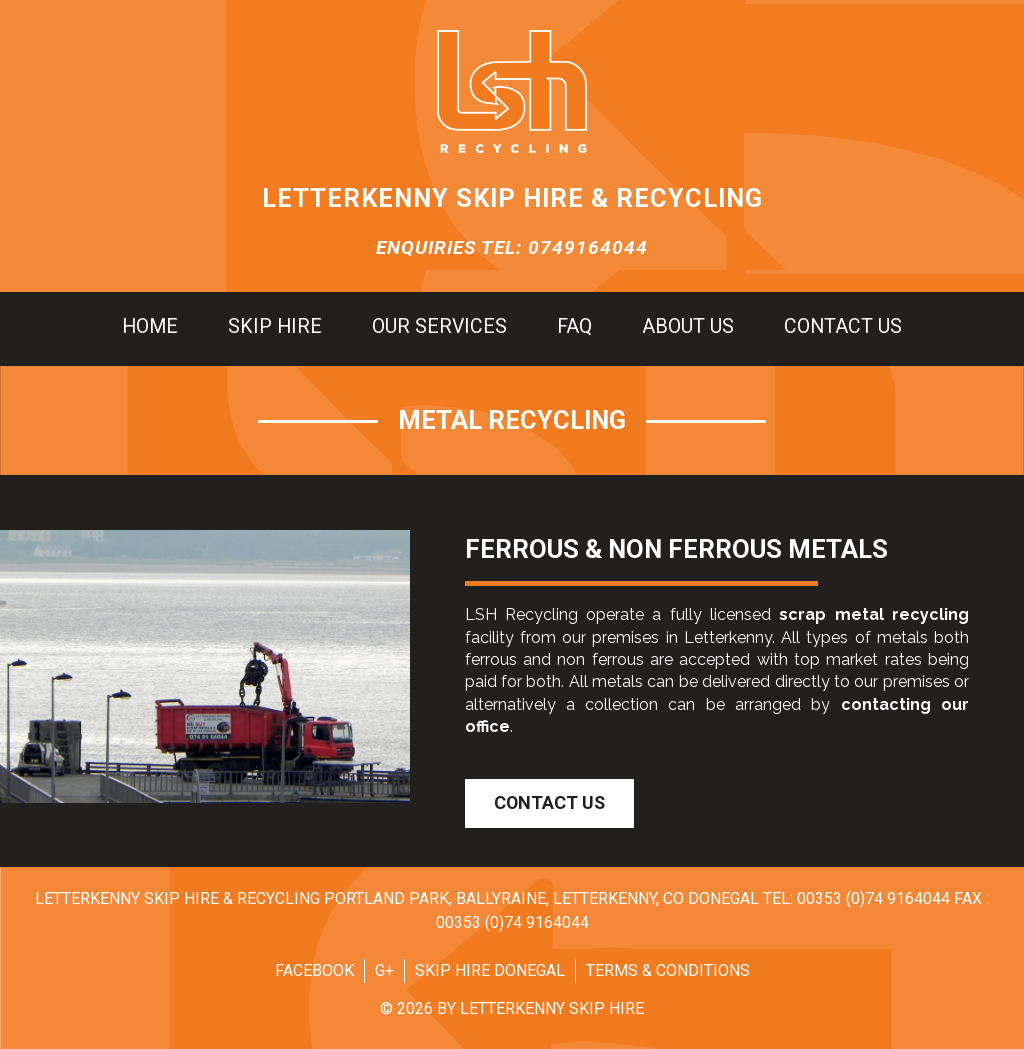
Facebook (314, 970)
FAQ (574, 327)
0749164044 (588, 247)
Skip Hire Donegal (490, 970)
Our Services (439, 327)
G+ (384, 970)
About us (688, 327)
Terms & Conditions (668, 970)
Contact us (843, 327)
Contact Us (549, 802)
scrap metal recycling (874, 614)
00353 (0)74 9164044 (873, 898)
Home (150, 327)
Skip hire (275, 327)
